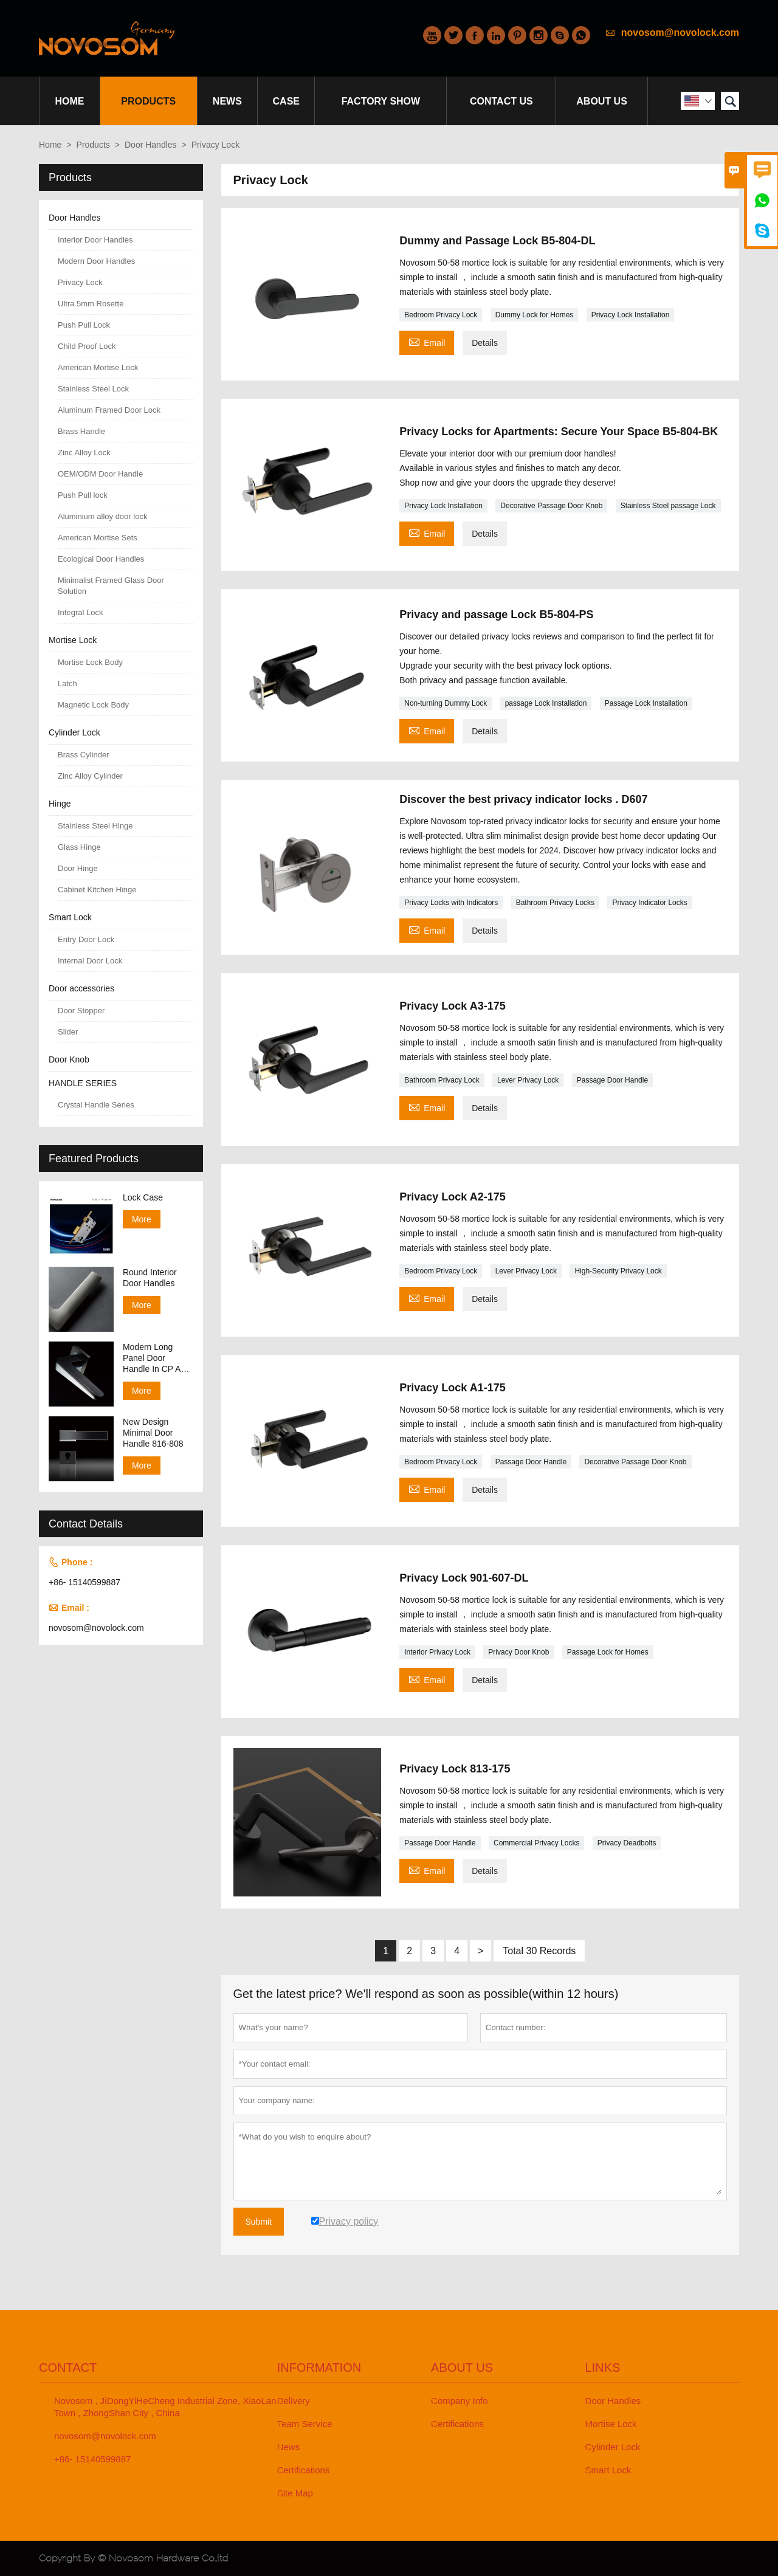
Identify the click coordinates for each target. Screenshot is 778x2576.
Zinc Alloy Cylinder (90, 775)
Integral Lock (80, 612)
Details (485, 343)
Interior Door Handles (95, 239)
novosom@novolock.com (680, 32)
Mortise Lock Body (90, 662)
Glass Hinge (79, 847)
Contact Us (501, 101)
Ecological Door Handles (101, 558)
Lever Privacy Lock (528, 1080)
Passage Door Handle (612, 1080)
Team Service (304, 2424)
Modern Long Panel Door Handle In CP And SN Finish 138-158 (156, 1358)
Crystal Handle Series (96, 1104)
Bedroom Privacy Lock (440, 315)
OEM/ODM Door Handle (100, 473)
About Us (601, 101)
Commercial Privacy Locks (536, 1843)
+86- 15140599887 (84, 1582)
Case (286, 101)
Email (426, 341)
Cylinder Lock (74, 732)
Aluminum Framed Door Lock (109, 410)
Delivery (293, 2400)
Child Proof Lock (86, 346)
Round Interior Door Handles (150, 1277)
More (141, 1219)
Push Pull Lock (84, 324)
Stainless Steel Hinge (95, 825)
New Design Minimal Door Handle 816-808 (153, 1432)
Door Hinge (78, 868)
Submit (259, 2221)
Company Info (459, 2400)
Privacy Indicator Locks (649, 902)
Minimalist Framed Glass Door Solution (111, 586)
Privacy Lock (80, 282)
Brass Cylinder (83, 754)
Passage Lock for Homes (608, 1652)
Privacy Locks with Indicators (451, 902)
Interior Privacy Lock (437, 1652)
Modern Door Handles (96, 261)
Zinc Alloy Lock (84, 452)
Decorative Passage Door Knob (551, 505)
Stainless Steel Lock (93, 388)
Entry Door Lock (86, 939)
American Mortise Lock (98, 367)
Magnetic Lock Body (93, 704)
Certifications (303, 2470)
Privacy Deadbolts (626, 1843)
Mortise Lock (73, 640)
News (227, 101)
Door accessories (81, 988)
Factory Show (381, 101)
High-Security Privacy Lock (617, 1271)
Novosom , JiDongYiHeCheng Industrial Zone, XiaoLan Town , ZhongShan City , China (165, 2406)
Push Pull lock (83, 495)
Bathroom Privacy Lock (441, 1080)
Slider (68, 1031)
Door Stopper (81, 1010)
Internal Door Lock (90, 960)
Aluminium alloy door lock (102, 516)
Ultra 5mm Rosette (90, 303)
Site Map (295, 2493)
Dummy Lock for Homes (534, 315)
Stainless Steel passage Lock (668, 505)
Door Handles (151, 145)
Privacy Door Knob (518, 1652)
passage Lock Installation (546, 703)
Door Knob (69, 1059)
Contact (68, 2367)
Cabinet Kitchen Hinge (97, 889)
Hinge (60, 803)
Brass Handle (81, 431)
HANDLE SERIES (83, 1083)
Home (69, 101)
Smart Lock (70, 917)
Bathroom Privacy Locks (555, 902)
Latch (67, 683)
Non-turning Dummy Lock (445, 703)
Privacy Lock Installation (630, 315)
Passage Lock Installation (646, 703)
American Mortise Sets (97, 537)
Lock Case (143, 1197)
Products (148, 101)
